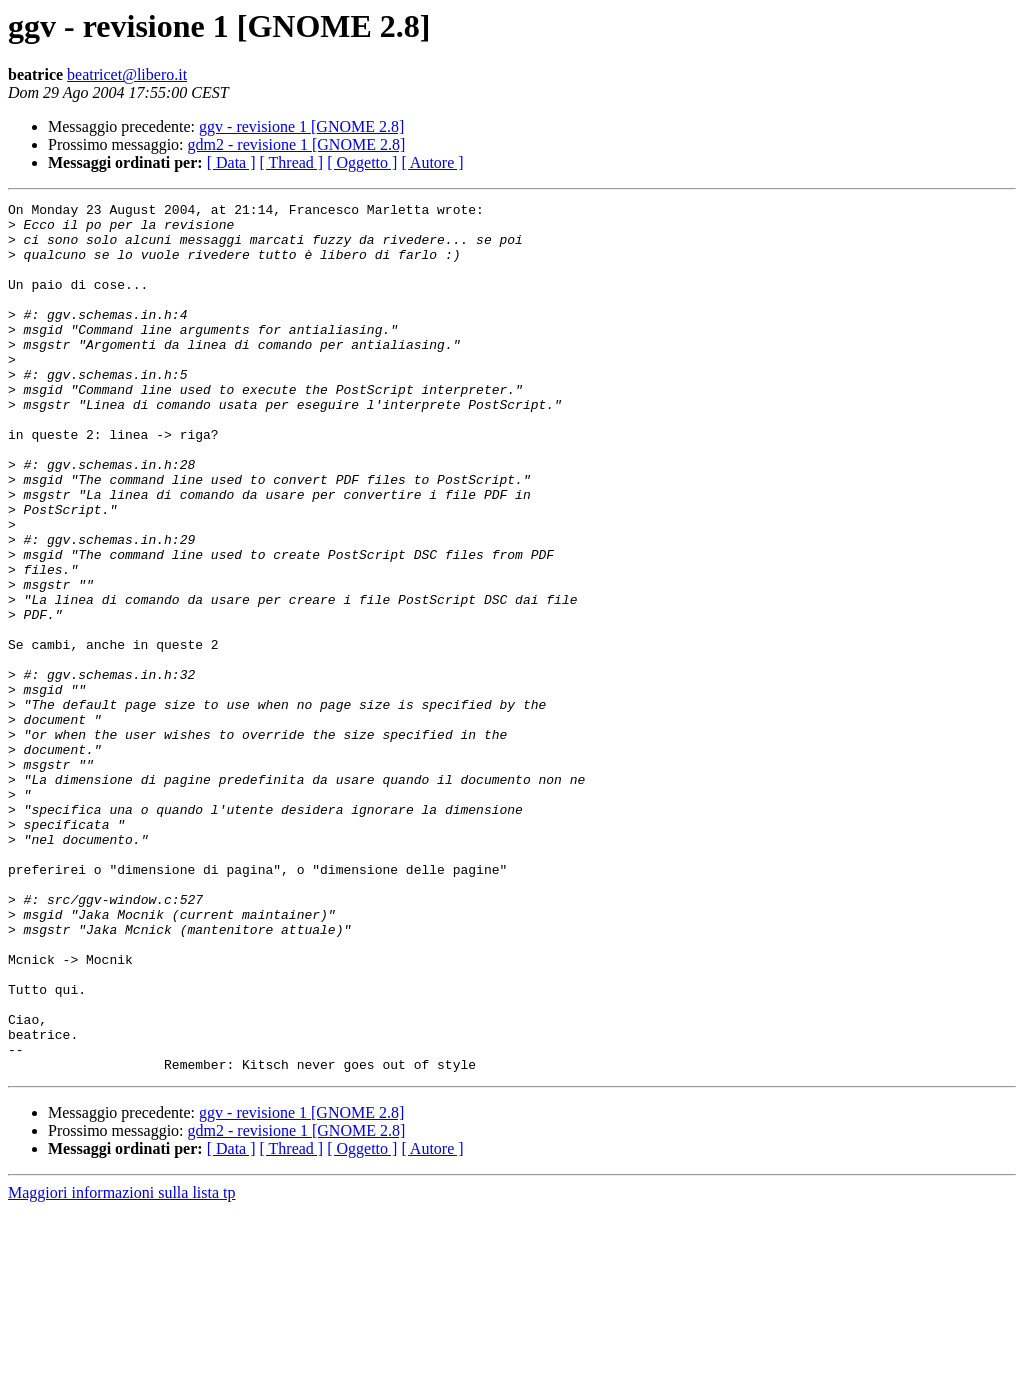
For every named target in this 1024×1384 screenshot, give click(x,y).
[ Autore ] (432, 162)
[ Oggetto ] (362, 162)
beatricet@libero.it (127, 74)
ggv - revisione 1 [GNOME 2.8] (301, 126)
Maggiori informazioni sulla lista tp (122, 1366)
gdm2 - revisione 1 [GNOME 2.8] (297, 144)
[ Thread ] (292, 162)
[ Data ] (231, 162)
